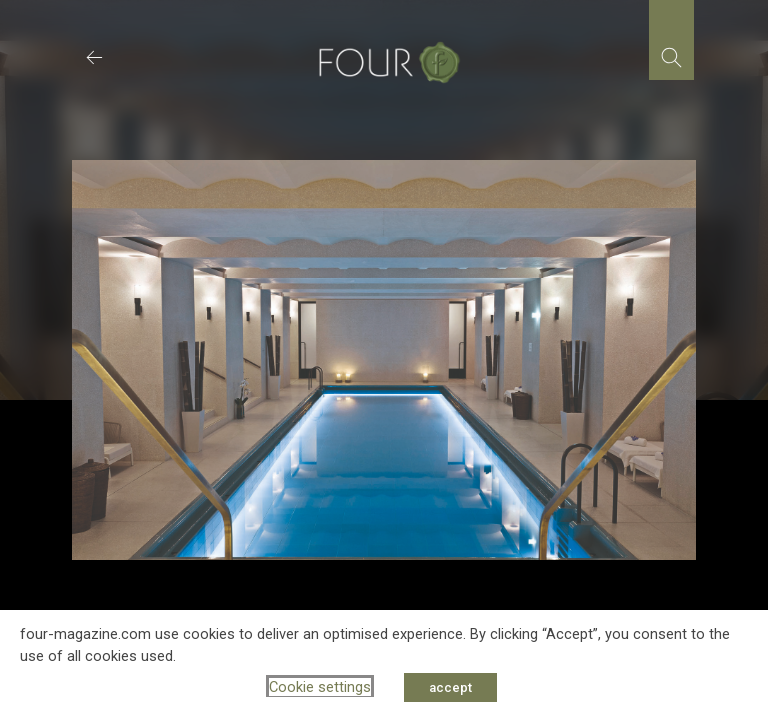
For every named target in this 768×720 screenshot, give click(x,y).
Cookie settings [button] (320, 687)
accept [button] (450, 687)
